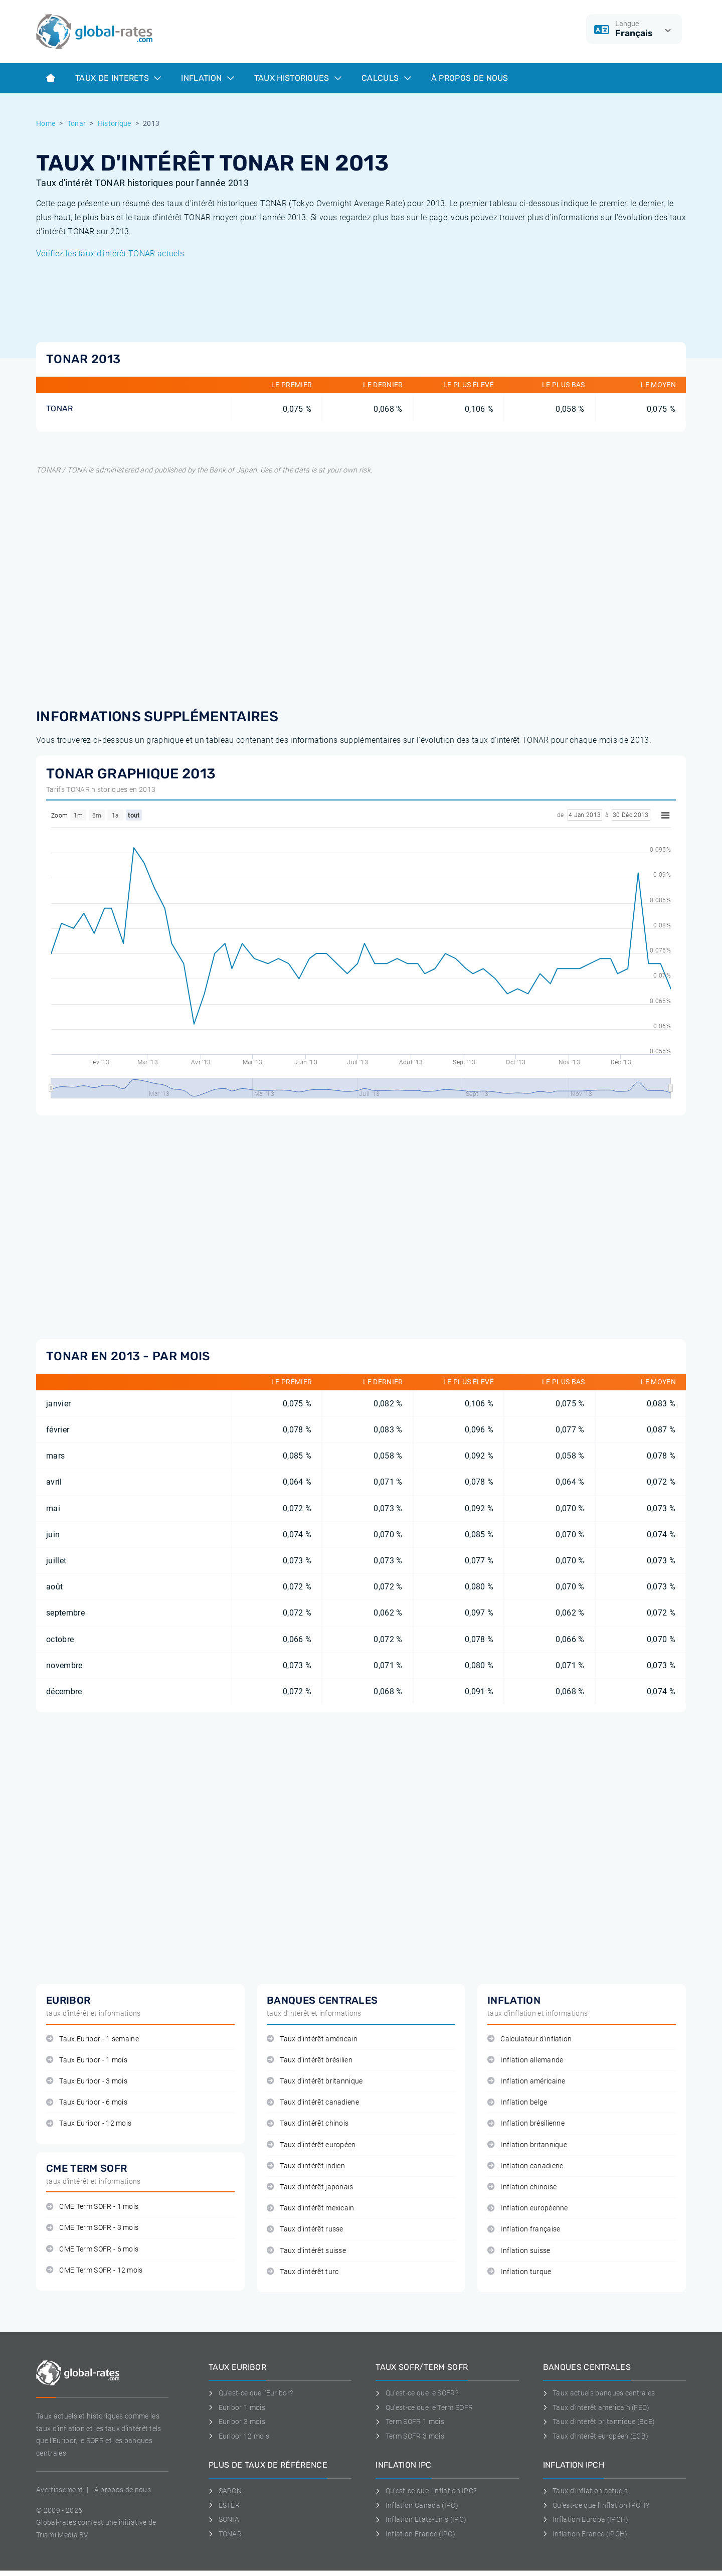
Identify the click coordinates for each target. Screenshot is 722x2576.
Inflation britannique (527, 2145)
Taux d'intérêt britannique (315, 2081)
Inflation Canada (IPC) (417, 2505)
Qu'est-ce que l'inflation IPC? (426, 2491)
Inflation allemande (525, 2060)
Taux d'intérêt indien (306, 2166)
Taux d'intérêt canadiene (313, 2102)
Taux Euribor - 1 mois (86, 2060)
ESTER (224, 2505)
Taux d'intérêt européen (311, 2145)
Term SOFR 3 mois (410, 2436)
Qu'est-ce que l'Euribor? (251, 2393)
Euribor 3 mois (237, 2422)
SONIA (224, 2519)
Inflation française (523, 2229)
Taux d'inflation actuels (585, 2491)
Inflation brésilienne (526, 2123)
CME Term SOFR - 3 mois (92, 2227)
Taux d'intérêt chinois (307, 2123)
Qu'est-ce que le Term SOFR (424, 2407)
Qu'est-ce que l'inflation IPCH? (596, 2505)
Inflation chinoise (522, 2187)
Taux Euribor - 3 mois (86, 2081)
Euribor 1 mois (237, 2407)
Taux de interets (118, 78)
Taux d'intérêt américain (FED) (596, 2407)
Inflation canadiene (525, 2166)
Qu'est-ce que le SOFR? (417, 2393)
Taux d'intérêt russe (305, 2229)
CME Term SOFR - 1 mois (92, 2206)
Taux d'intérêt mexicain (310, 2208)
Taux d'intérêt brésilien (309, 2060)
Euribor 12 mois (239, 2436)
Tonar (76, 123)
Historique (114, 123)
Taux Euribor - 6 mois (86, 2102)
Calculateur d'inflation (529, 2039)
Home (45, 123)
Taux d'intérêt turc (302, 2272)
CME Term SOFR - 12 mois (94, 2270)
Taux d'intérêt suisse (306, 2250)
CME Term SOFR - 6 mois (92, 2249)
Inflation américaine (526, 2081)
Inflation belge (517, 2102)
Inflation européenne (527, 2208)
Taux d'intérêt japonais (310, 2187)
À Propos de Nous (469, 78)
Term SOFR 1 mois (410, 2422)
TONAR (59, 408)
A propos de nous (122, 2490)
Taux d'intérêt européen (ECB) (596, 2436)
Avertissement (59, 2490)
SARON (225, 2491)
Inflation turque (519, 2272)
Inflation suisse (519, 2250)
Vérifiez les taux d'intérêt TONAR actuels (110, 253)
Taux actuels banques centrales (599, 2393)
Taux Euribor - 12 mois (88, 2123)
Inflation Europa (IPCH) (586, 2519)
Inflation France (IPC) (415, 2534)
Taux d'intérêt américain (312, 2039)
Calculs (386, 78)
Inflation (207, 78)
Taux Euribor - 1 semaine (92, 2039)
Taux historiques (297, 78)
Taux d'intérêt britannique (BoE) (599, 2422)
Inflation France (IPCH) (585, 2534)
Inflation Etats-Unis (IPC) (421, 2519)
